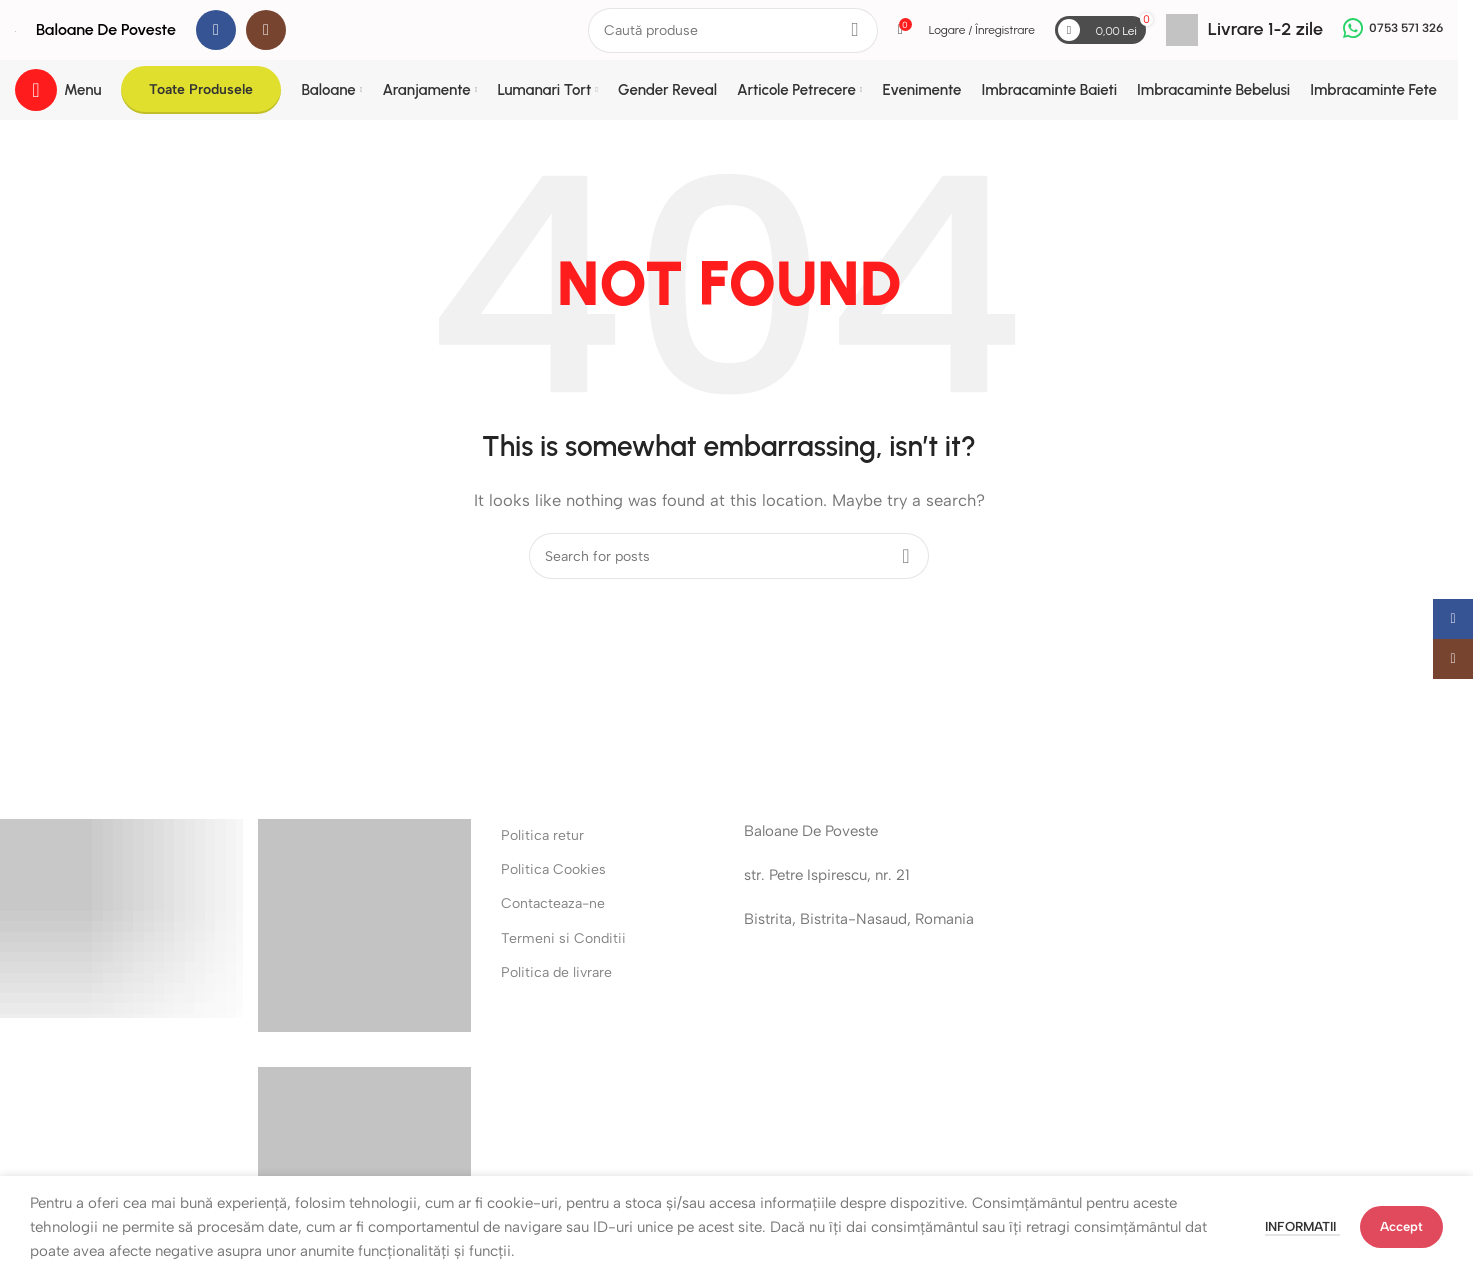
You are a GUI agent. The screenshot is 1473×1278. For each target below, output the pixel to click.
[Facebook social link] (216, 30)
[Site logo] (15, 30)
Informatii (1302, 1226)
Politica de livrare (556, 972)
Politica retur (542, 835)
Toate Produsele (201, 89)
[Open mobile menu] (58, 90)
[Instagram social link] (266, 30)
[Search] (733, 30)
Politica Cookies (553, 869)
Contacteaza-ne (553, 903)
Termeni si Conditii (563, 938)
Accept (1401, 1226)
